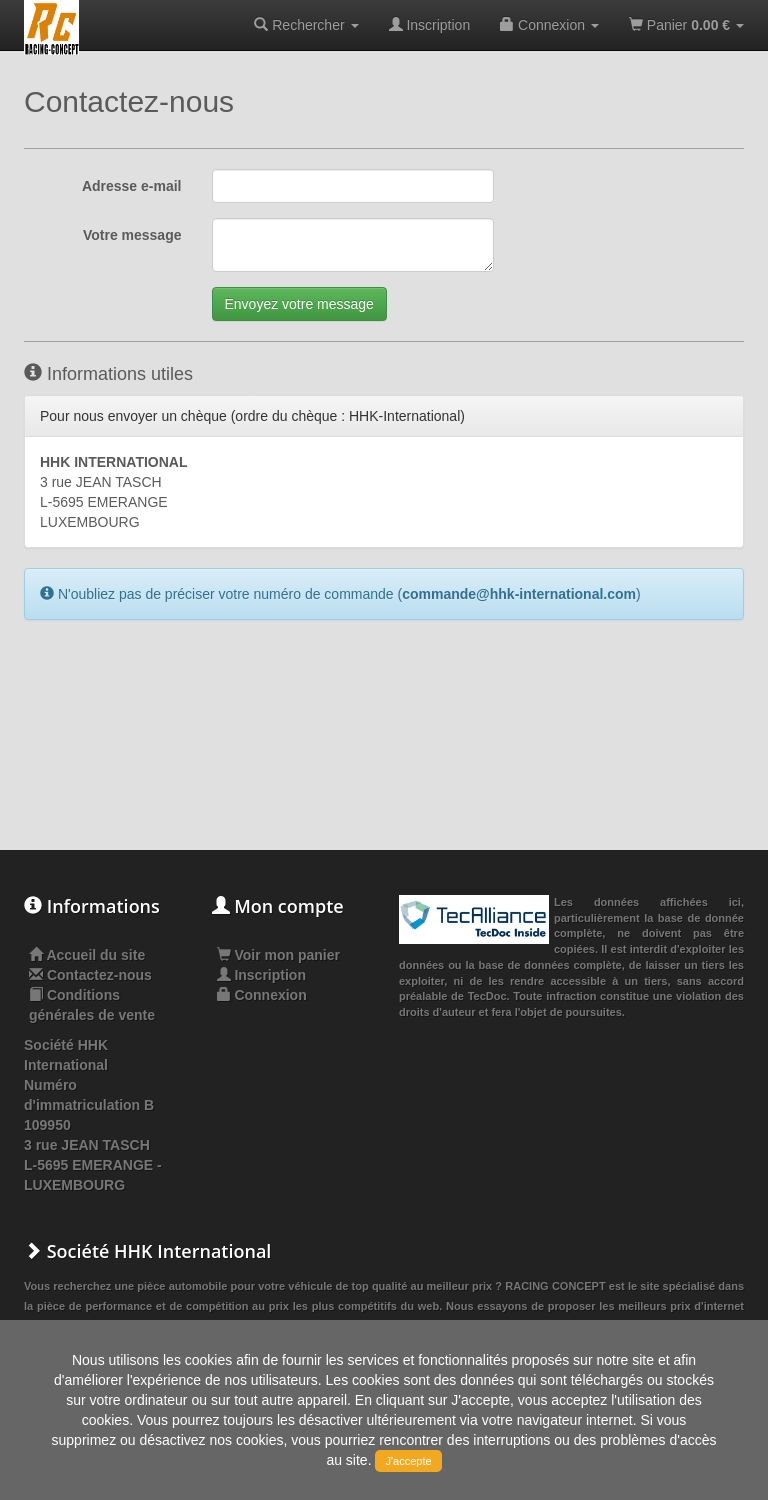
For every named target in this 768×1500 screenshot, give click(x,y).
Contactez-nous (99, 975)
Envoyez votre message (299, 304)
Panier (686, 25)
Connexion (549, 25)
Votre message (132, 235)
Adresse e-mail (132, 186)
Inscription (430, 25)
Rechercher (306, 25)
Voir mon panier (278, 955)
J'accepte (408, 1461)
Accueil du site (95, 955)
